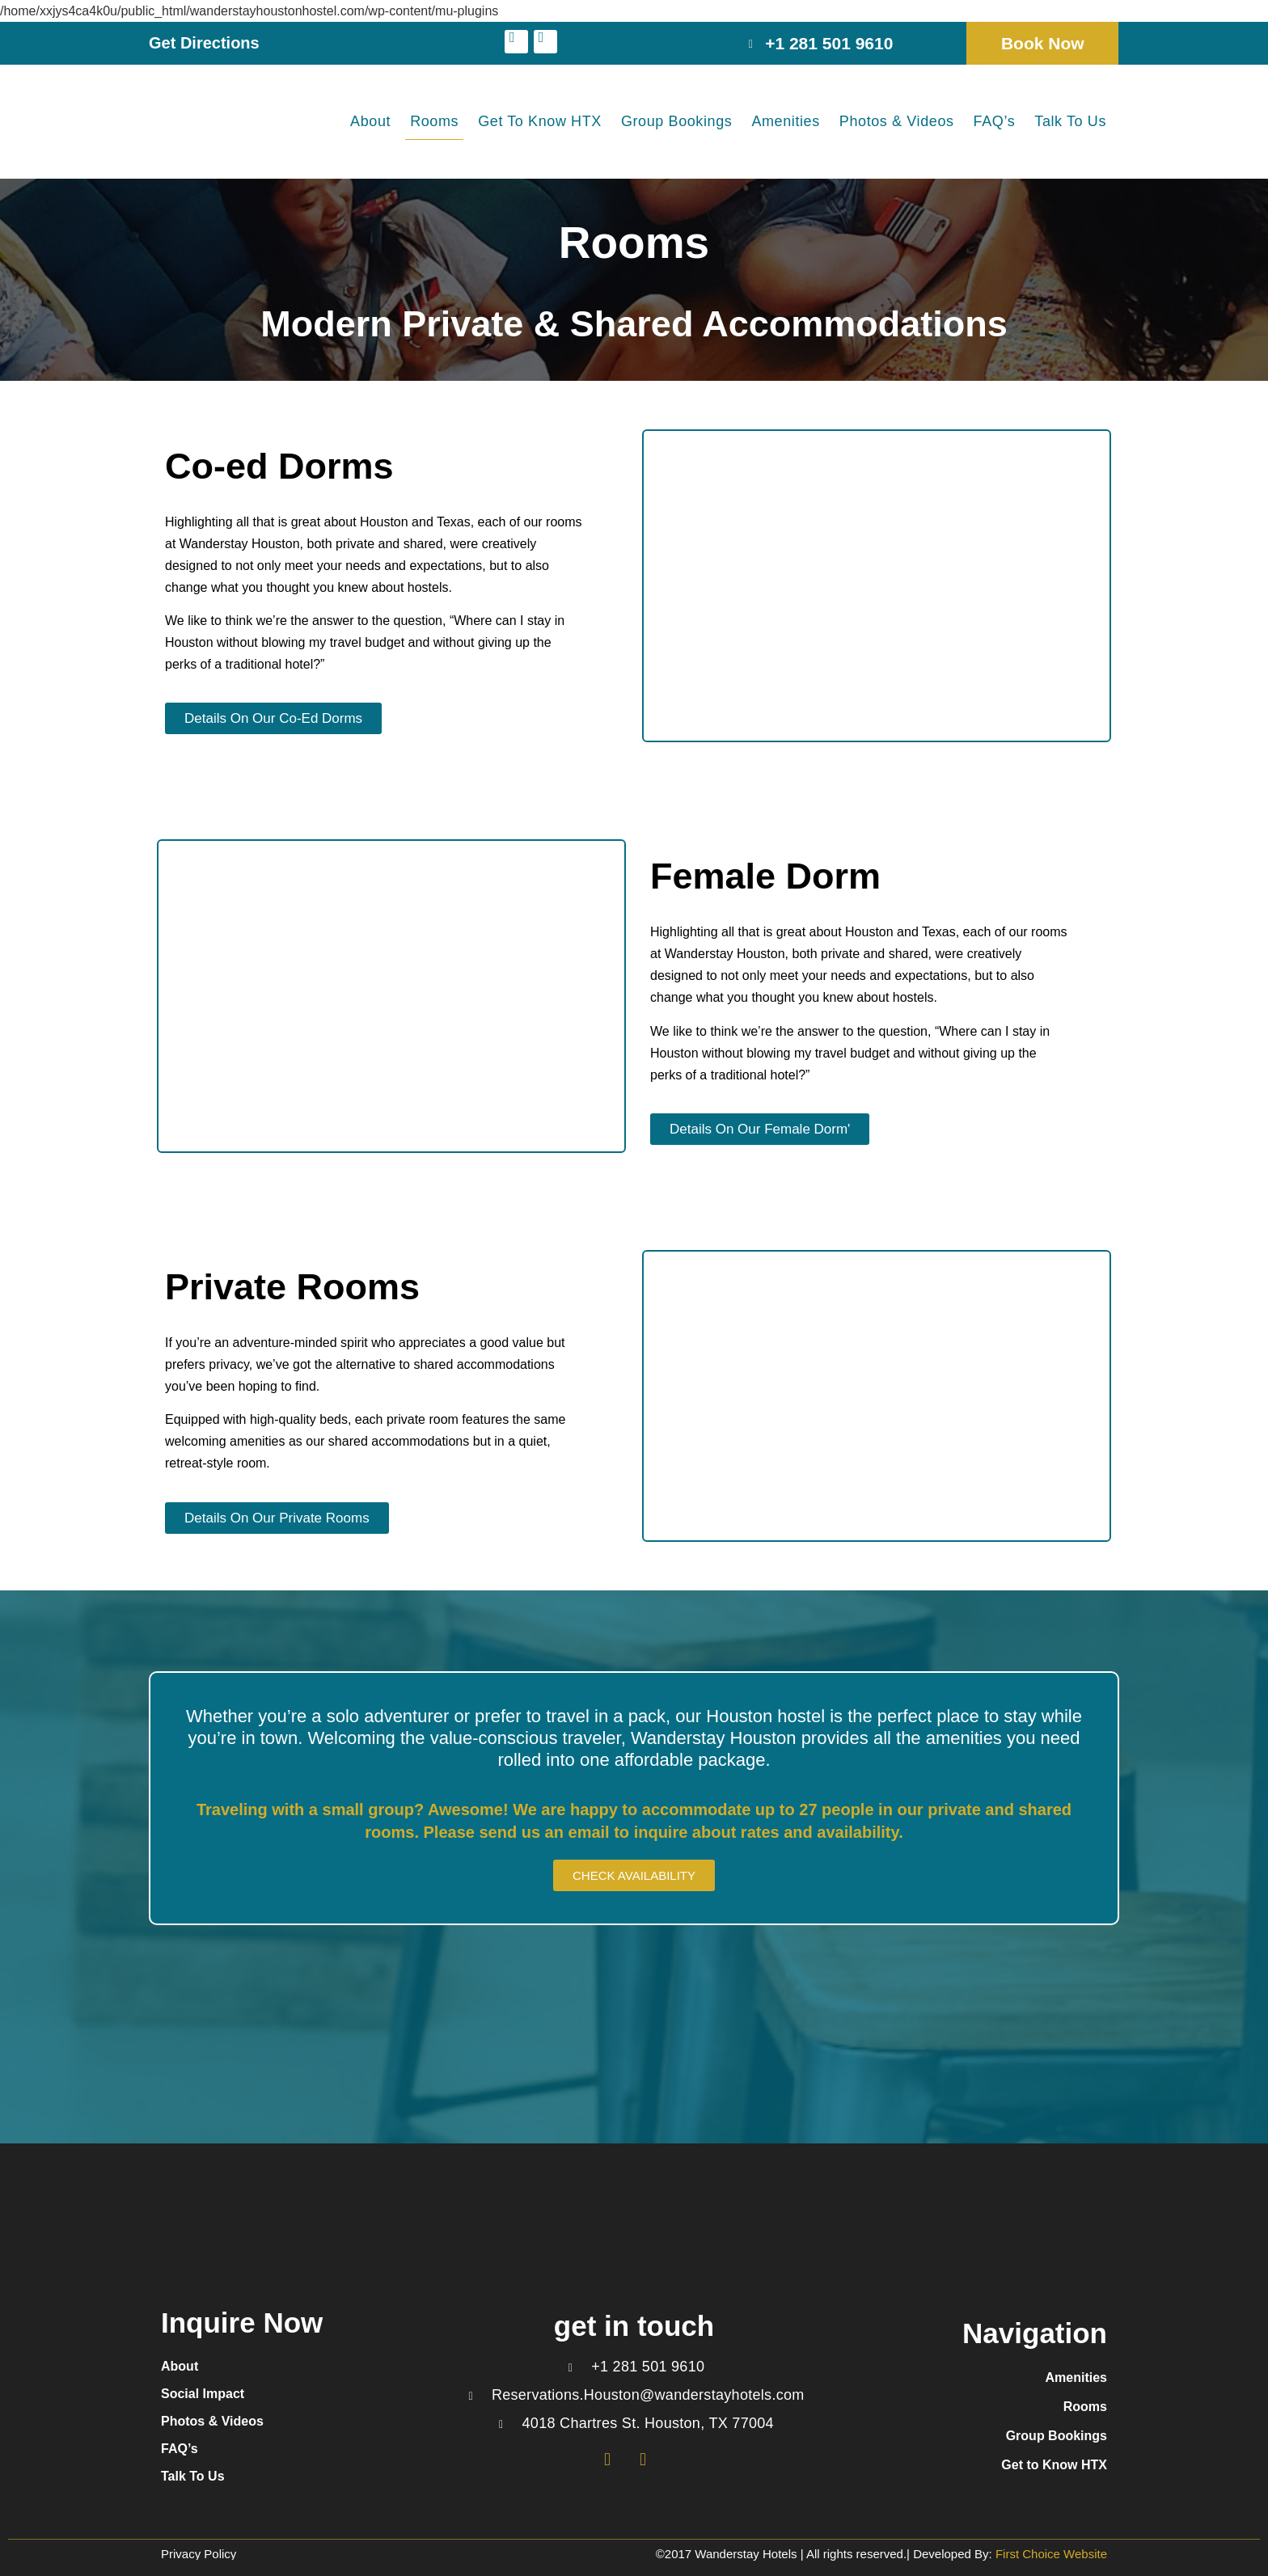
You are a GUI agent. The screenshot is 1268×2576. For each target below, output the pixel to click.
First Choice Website (1049, 2554)
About (370, 121)
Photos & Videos (896, 121)
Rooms (434, 121)
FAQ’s (995, 121)
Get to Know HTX (540, 121)
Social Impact (202, 2394)
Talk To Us (1070, 121)
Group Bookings (676, 121)
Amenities (785, 121)
